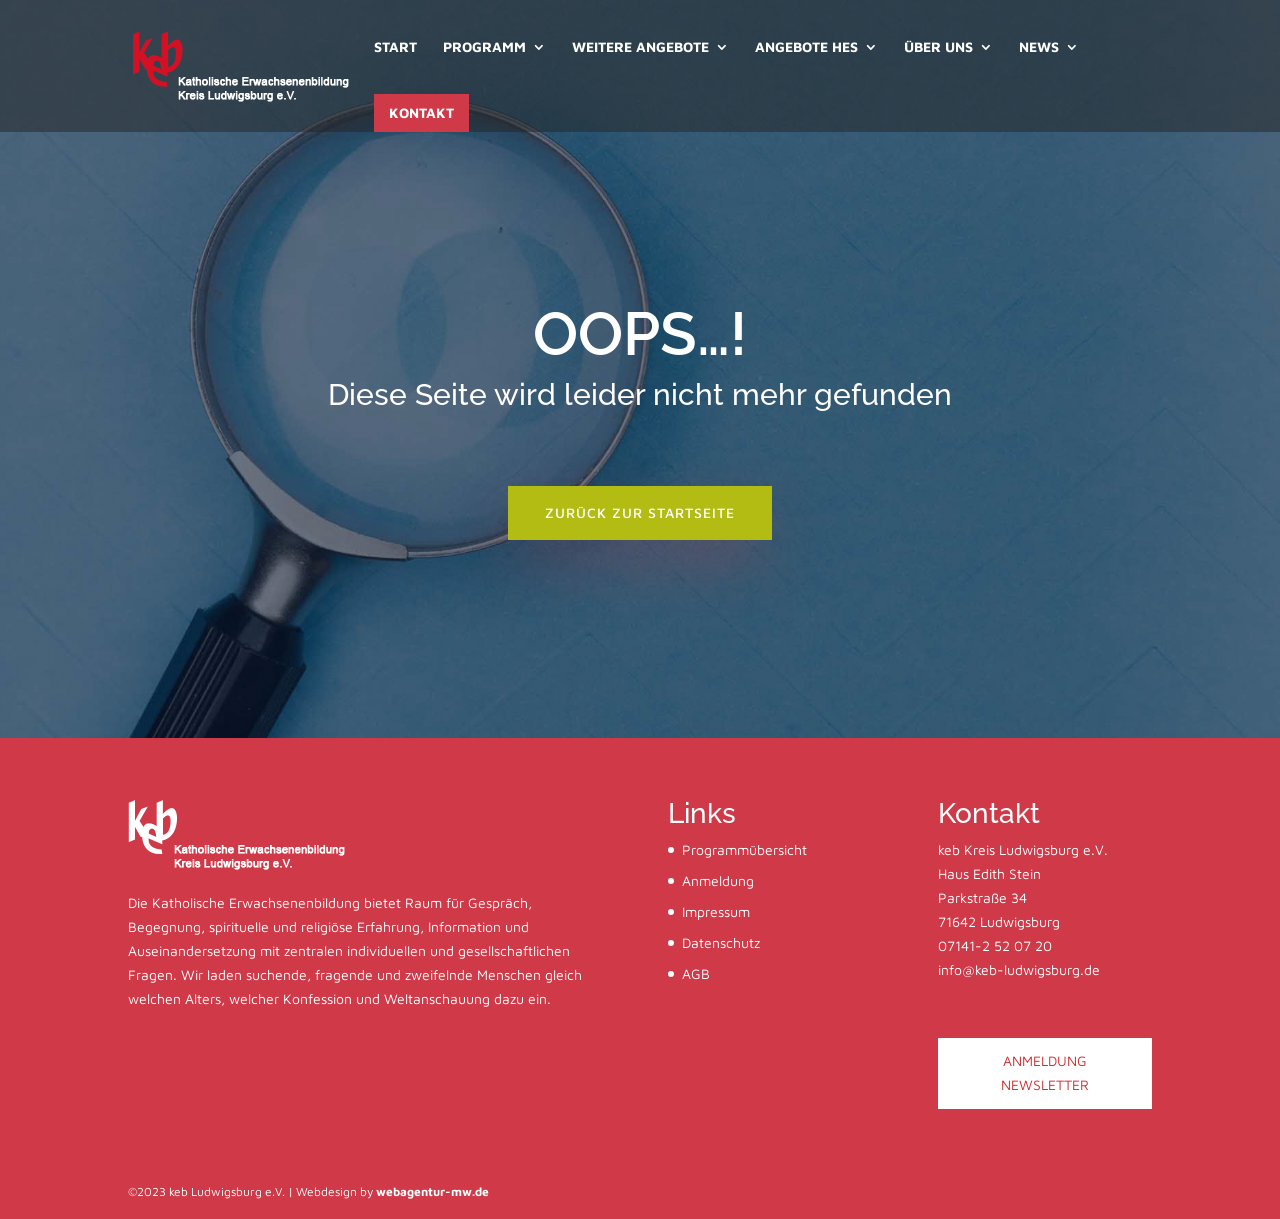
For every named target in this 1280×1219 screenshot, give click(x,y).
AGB (696, 973)
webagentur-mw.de (432, 1191)
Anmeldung (718, 880)
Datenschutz (721, 942)
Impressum (716, 911)
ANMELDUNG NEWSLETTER (1045, 1072)
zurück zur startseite (640, 512)
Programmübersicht (744, 849)
